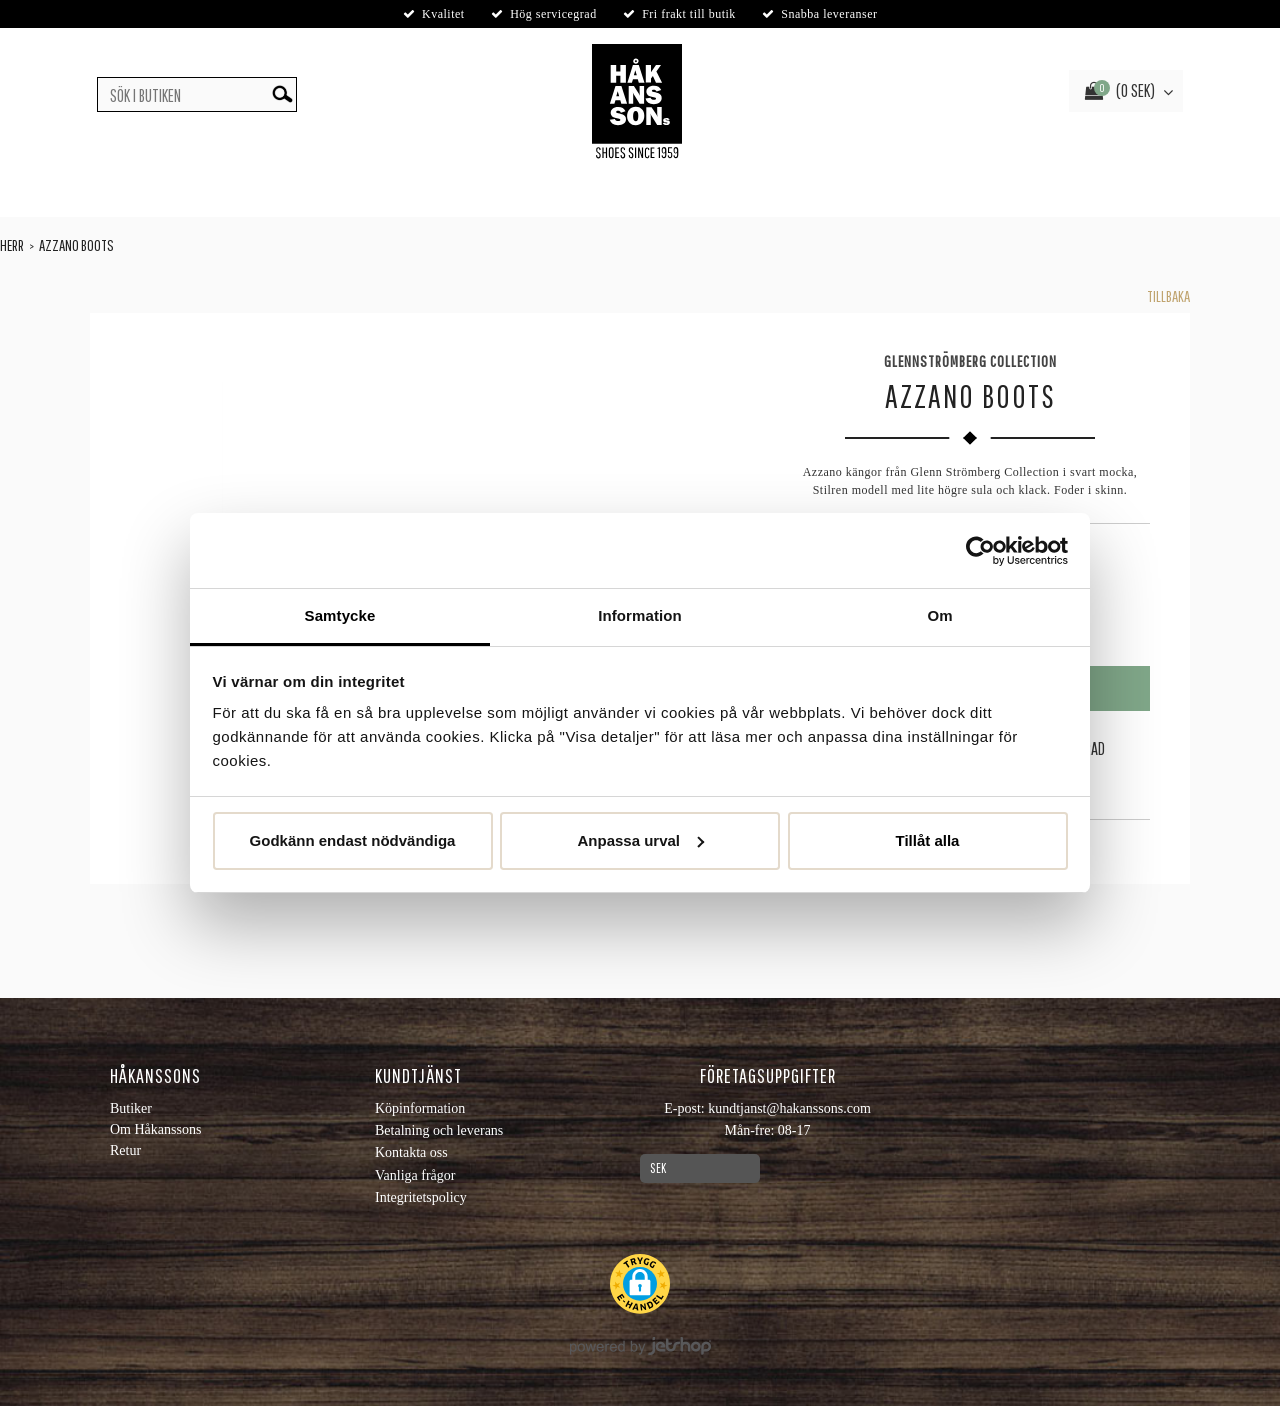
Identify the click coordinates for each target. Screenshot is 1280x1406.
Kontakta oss (411, 1152)
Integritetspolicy (421, 1197)
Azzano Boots (76, 245)
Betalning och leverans (439, 1130)
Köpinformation (420, 1108)
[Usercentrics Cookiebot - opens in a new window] (980, 551)
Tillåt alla (928, 840)
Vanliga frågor (415, 1175)
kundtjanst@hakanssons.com (789, 1108)
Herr (12, 245)
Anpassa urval (640, 840)
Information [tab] (640, 615)
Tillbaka (1168, 296)
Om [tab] (939, 615)
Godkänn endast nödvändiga (353, 840)
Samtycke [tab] (340, 615)
